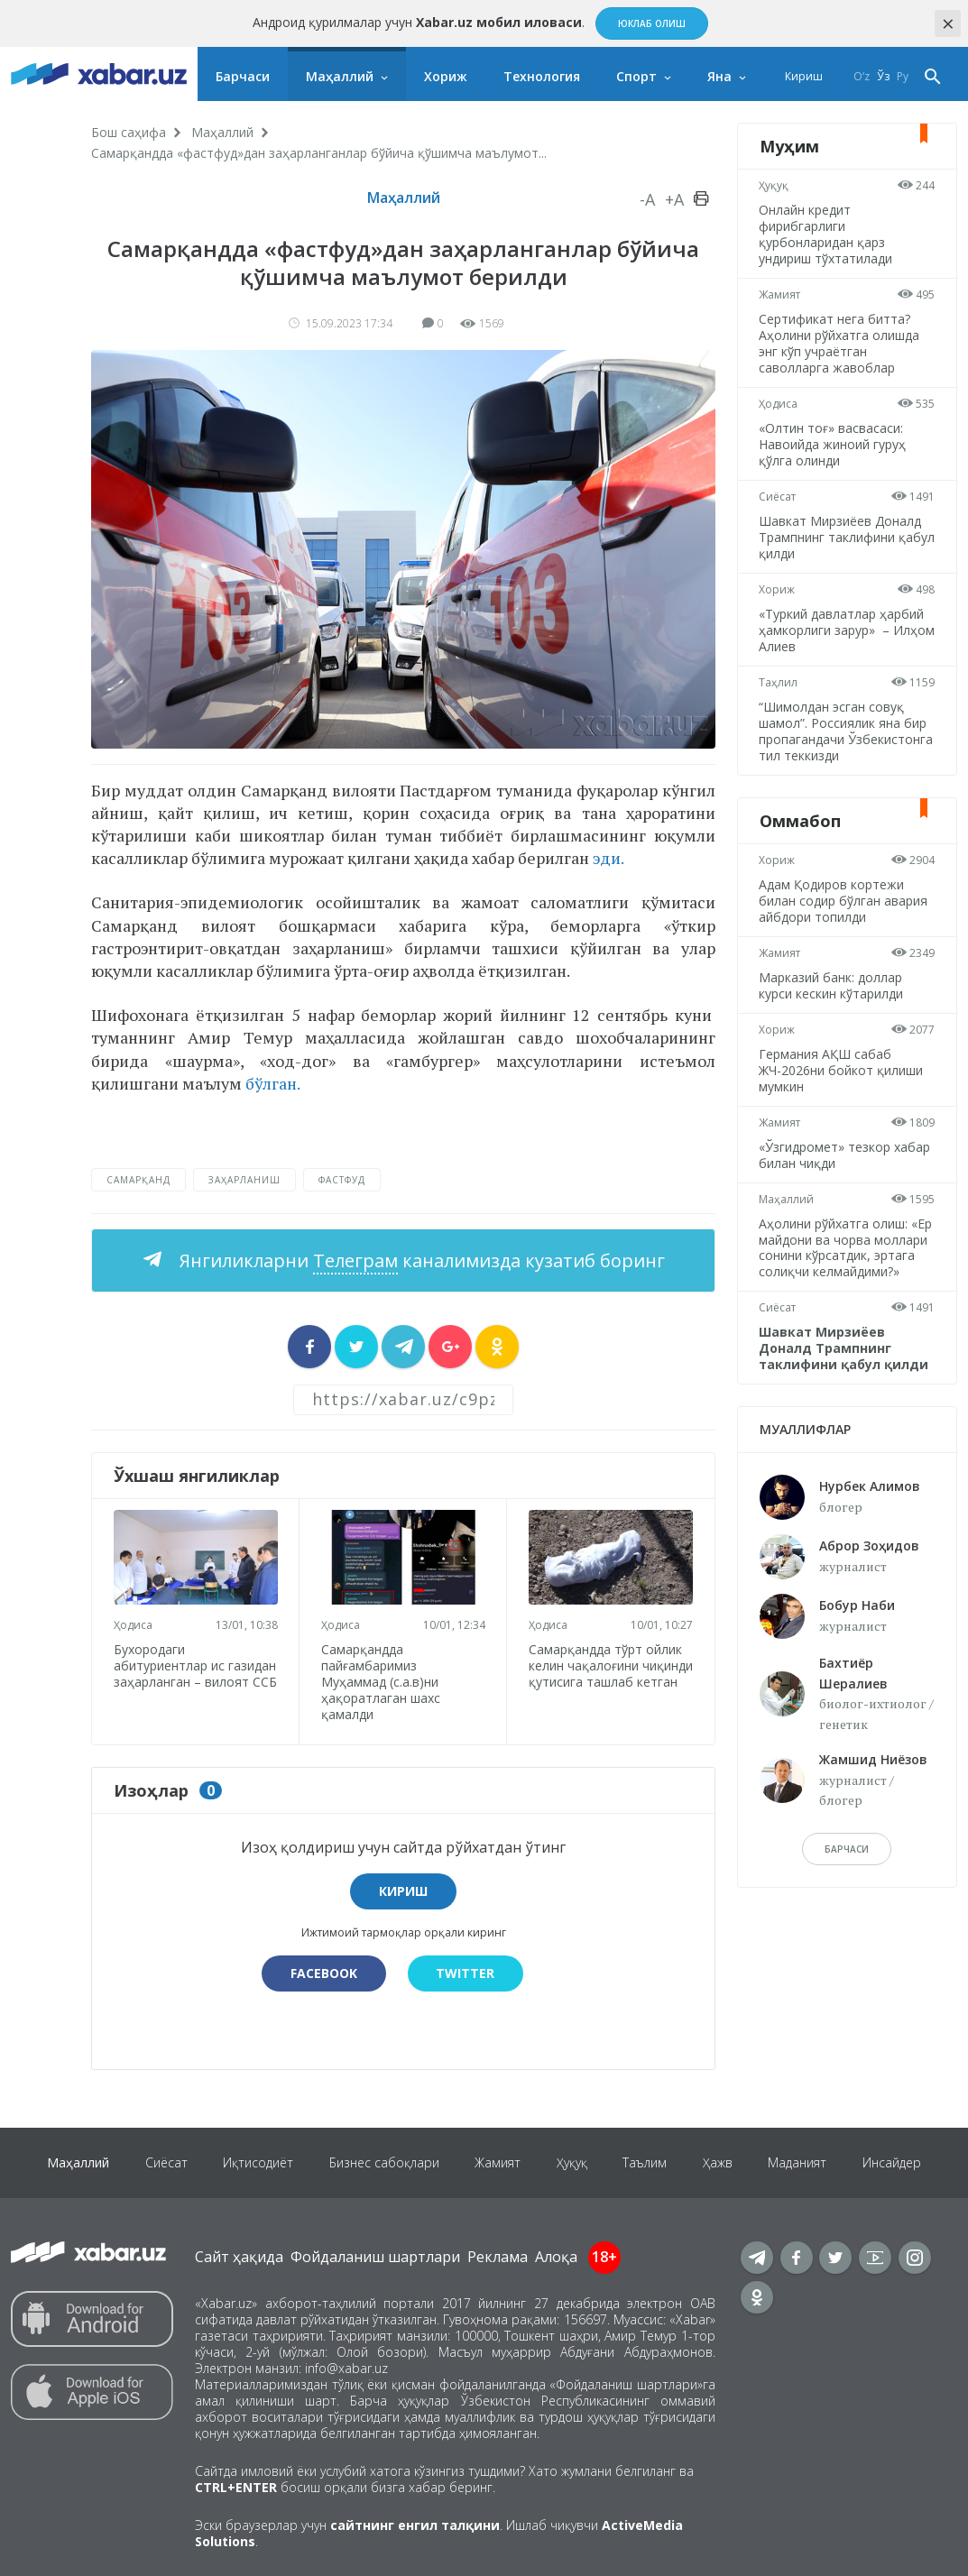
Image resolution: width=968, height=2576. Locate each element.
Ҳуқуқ (774, 185)
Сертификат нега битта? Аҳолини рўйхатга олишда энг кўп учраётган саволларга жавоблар (840, 343)
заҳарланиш (244, 1179)
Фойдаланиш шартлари (375, 2257)
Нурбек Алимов (869, 1486)
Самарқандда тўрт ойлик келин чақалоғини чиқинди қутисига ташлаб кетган (608, 1674)
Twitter (466, 1973)
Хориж (445, 76)
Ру (902, 76)
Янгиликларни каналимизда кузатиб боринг (420, 1260)
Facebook (323, 1973)
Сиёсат (778, 496)
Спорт (636, 76)
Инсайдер (893, 2162)
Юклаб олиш (652, 23)
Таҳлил (779, 682)
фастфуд (341, 1179)
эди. (608, 858)
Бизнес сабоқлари (383, 2162)
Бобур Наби (857, 1605)
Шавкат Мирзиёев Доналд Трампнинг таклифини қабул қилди (841, 537)
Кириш (804, 76)
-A (647, 199)
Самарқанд (138, 1179)
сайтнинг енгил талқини (415, 2525)
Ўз (883, 76)
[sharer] (309, 1346)
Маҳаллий (339, 76)
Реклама (497, 2257)
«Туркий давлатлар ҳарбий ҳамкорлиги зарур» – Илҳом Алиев (842, 630)
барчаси (847, 1849)
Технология (541, 76)
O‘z (861, 76)
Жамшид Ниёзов (873, 1759)
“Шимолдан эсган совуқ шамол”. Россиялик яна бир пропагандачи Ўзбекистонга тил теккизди (847, 731)
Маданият (799, 2162)
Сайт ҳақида (239, 2257)
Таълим (645, 2162)
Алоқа (556, 2257)
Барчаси (243, 76)
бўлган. (272, 1083)
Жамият (780, 294)
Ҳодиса (133, 1625)
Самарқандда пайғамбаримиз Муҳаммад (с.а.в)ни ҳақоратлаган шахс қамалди (380, 1682)
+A (674, 199)
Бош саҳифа (128, 132)
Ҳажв (718, 2162)
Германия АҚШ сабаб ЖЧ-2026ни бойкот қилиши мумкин (842, 1070)
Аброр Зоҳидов (869, 1545)
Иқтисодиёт (257, 2162)
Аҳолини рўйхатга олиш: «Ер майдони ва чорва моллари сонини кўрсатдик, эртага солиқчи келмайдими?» (846, 1248)
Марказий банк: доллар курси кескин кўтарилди (832, 985)
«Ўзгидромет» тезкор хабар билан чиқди (845, 1155)
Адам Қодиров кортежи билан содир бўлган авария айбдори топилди (844, 900)
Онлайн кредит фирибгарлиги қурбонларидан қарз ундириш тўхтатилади (826, 234)
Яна (719, 76)
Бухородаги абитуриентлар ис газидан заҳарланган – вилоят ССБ (195, 1674)
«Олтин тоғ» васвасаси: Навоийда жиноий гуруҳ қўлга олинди (833, 444)
